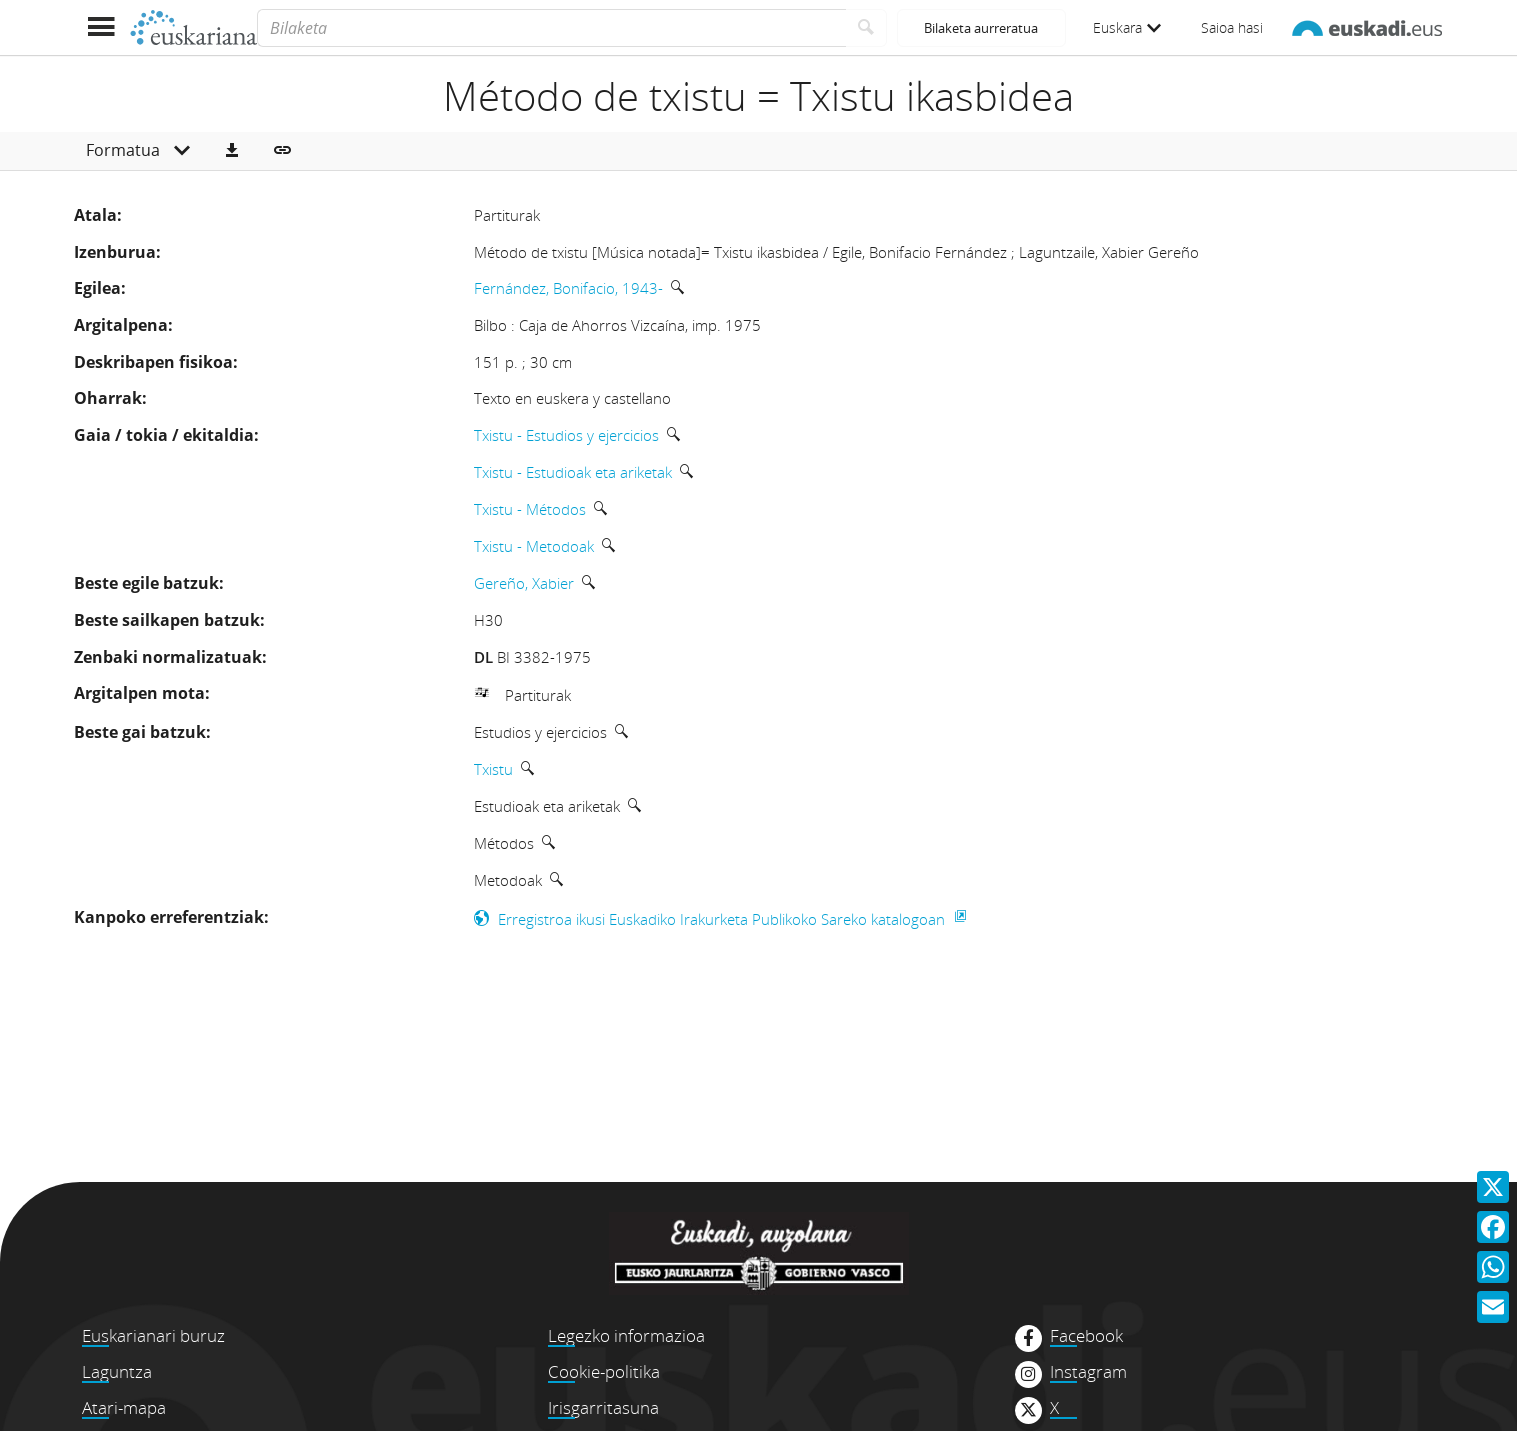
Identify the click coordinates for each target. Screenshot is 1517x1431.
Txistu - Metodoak (534, 546)
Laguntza (117, 1371)
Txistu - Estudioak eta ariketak (573, 472)
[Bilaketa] (551, 28)
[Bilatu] (866, 28)
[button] (232, 151)
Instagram (1088, 1372)
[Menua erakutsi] (101, 27)
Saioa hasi (1232, 27)
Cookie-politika (604, 1371)
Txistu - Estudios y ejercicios (566, 435)
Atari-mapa (124, 1407)
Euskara (1127, 27)
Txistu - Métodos (530, 509)
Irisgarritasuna (603, 1407)
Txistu (493, 769)
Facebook (1086, 1336)
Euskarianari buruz (153, 1335)
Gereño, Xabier (524, 583)
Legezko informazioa (626, 1335)
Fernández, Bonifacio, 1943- (568, 288)
